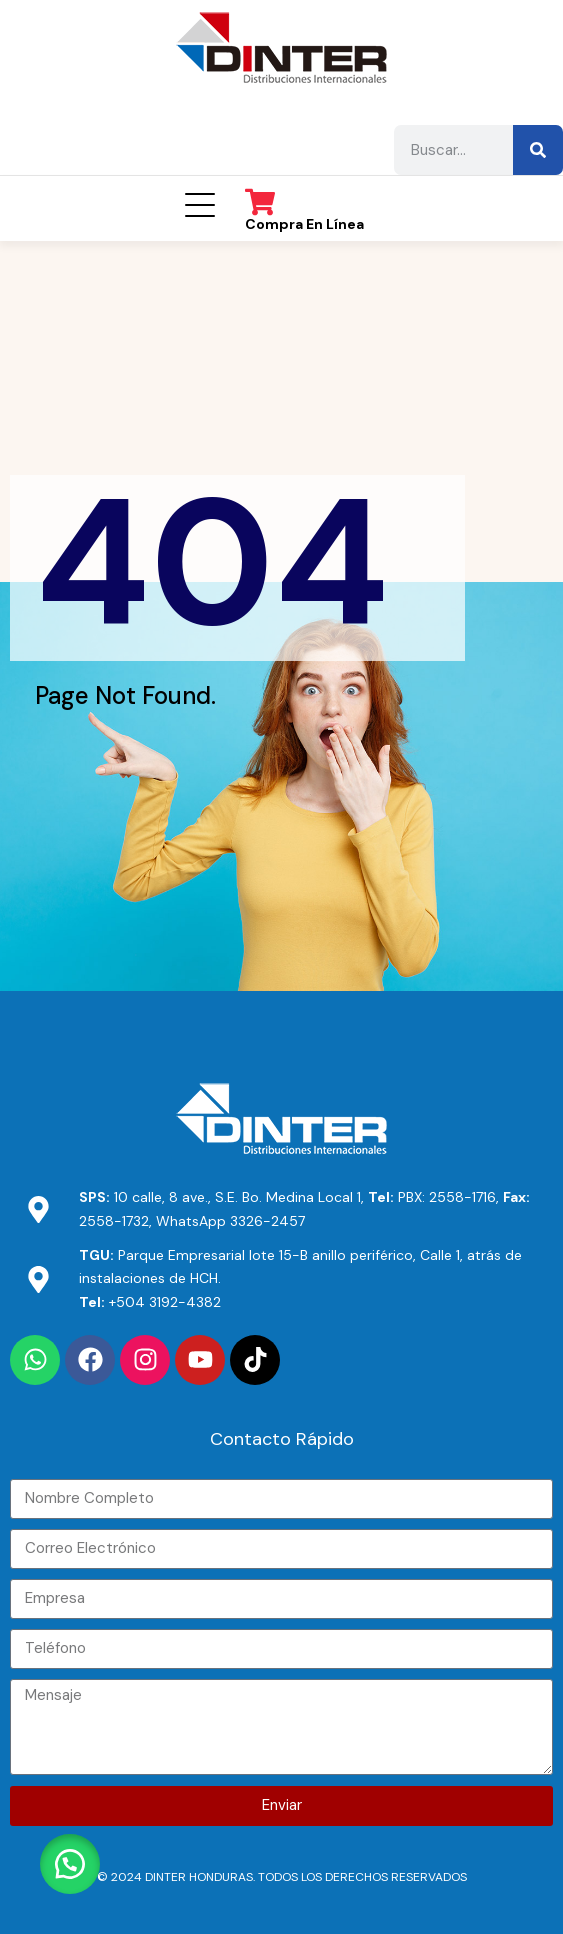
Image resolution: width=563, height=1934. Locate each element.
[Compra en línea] (260, 202)
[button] (70, 1864)
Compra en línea (304, 224)
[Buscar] (538, 150)
